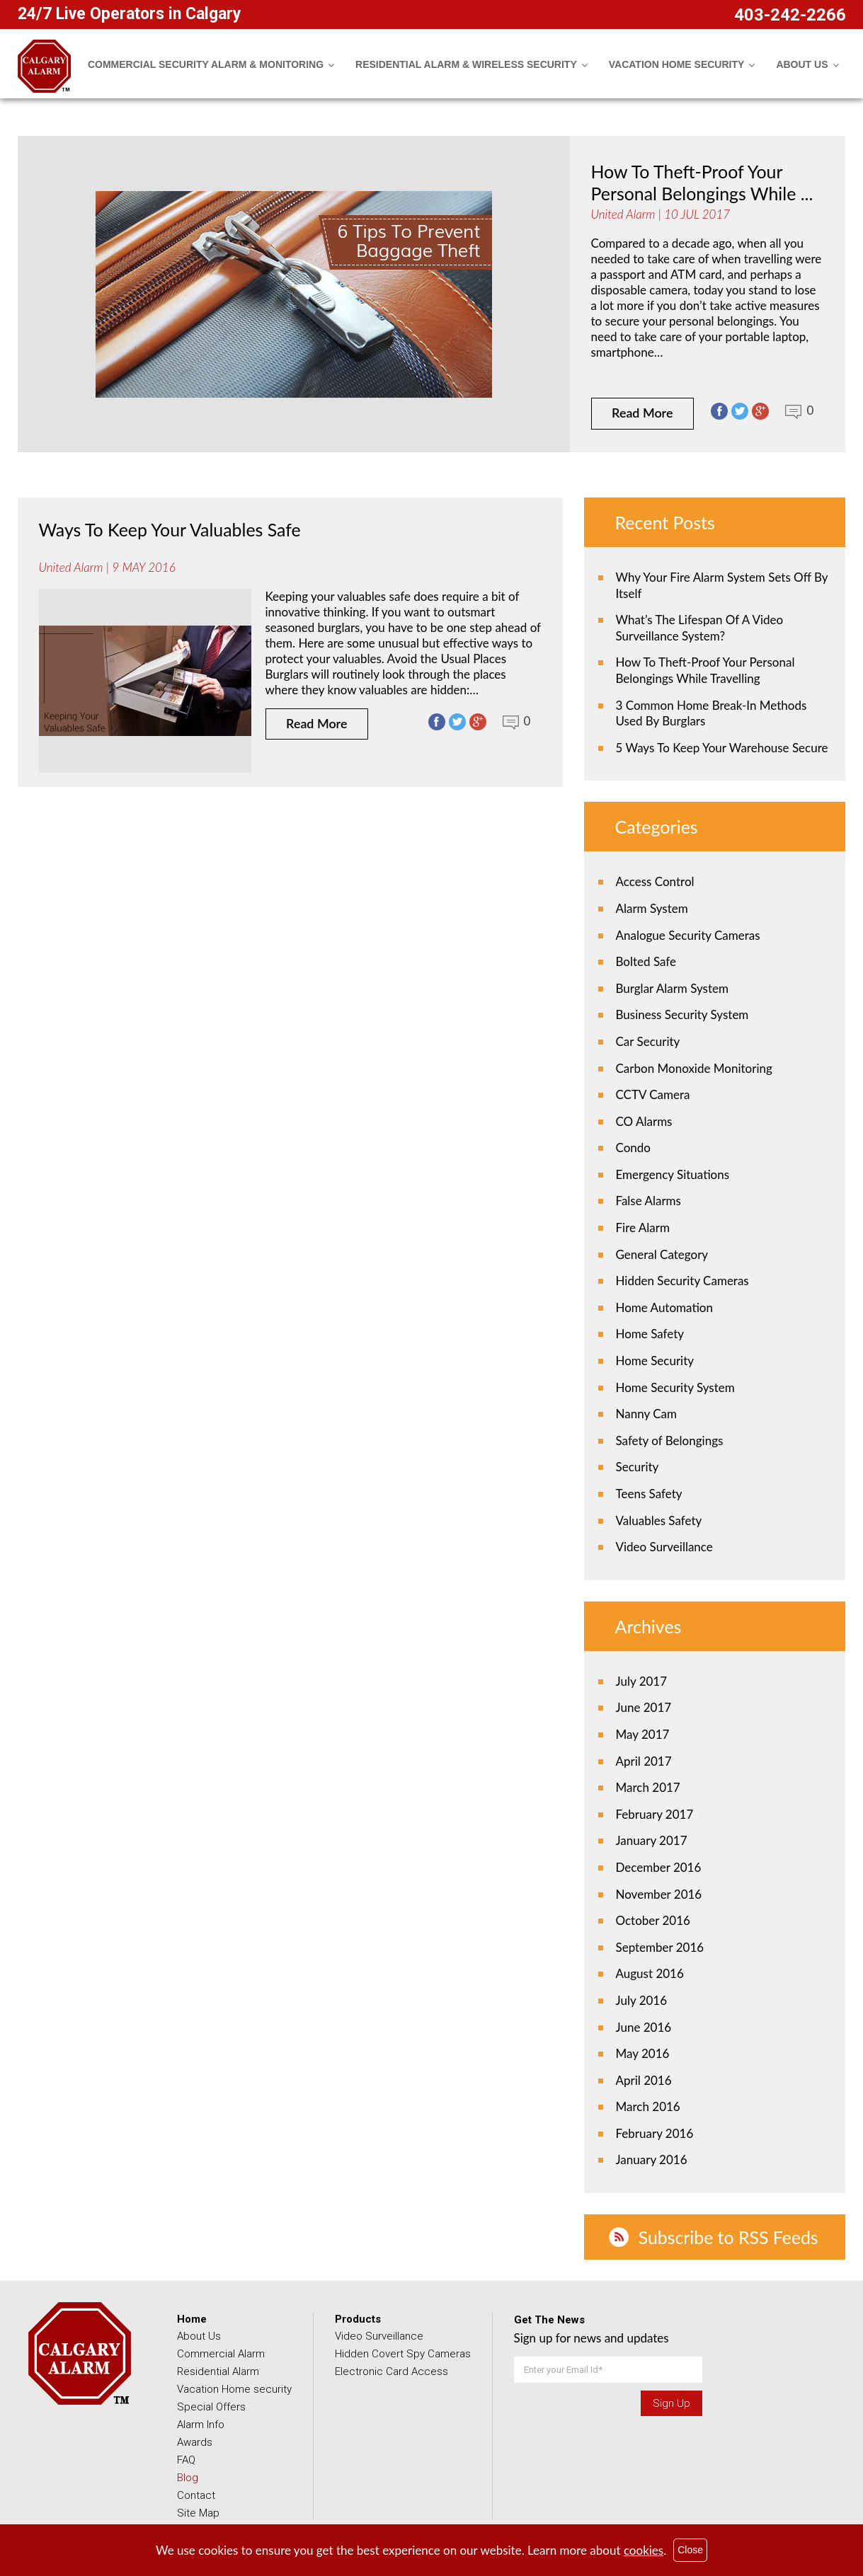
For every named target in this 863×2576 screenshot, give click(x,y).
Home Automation (664, 1307)
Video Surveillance (664, 1546)
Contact (196, 2495)
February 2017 (655, 1814)
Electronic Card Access (391, 2371)
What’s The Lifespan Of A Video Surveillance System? (700, 627)
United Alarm (623, 212)
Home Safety (650, 1333)
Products (358, 2319)
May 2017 (643, 1734)
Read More (643, 412)
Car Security (648, 1041)
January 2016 (651, 2159)
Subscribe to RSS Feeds (730, 2237)
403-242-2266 (790, 15)
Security (637, 1466)
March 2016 (648, 2106)
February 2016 (655, 2133)
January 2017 (651, 1840)
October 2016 (653, 1920)
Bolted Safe (646, 961)
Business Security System (682, 1014)
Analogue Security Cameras (688, 935)
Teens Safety (649, 1493)
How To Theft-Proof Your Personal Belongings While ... (702, 182)
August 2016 (650, 1973)
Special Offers (211, 2406)
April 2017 (644, 1761)
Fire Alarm (643, 1227)
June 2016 (644, 2027)
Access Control (655, 881)
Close (690, 2549)
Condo (633, 1147)
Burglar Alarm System (672, 988)
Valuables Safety (659, 1520)
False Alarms (648, 1200)
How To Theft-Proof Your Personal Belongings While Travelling (705, 670)
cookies (643, 2550)
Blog (187, 2477)
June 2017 (644, 1707)
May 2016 (643, 2053)
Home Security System (675, 1387)
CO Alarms (644, 1121)
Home (192, 2319)
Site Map (198, 2513)
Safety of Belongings (670, 1440)
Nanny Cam (646, 1413)
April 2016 (644, 2080)
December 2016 (659, 1867)
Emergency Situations (673, 1174)
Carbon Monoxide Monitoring (694, 1068)
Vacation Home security (234, 2389)
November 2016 (659, 1894)
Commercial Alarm (221, 2353)
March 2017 (648, 1787)
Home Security (655, 1360)
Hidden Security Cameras (682, 1280)
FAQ (186, 2460)
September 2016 (660, 1947)
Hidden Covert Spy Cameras (403, 2353)
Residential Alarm (218, 2371)
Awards (194, 2442)
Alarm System (652, 908)
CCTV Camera (653, 1094)
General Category (662, 1254)
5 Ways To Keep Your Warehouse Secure (722, 747)
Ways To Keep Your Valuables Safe (170, 529)
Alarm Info (200, 2424)
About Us (199, 2336)
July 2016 (642, 2000)
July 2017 (642, 1681)
